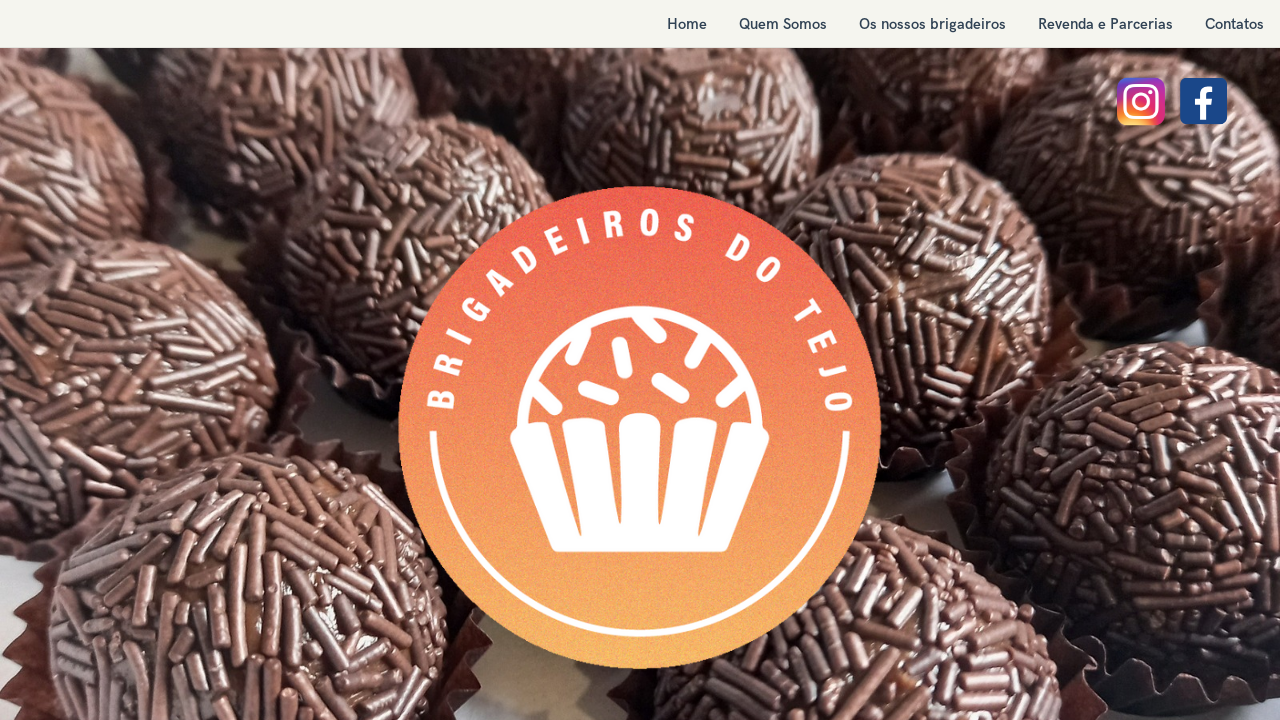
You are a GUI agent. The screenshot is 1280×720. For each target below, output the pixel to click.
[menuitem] (687, 24)
